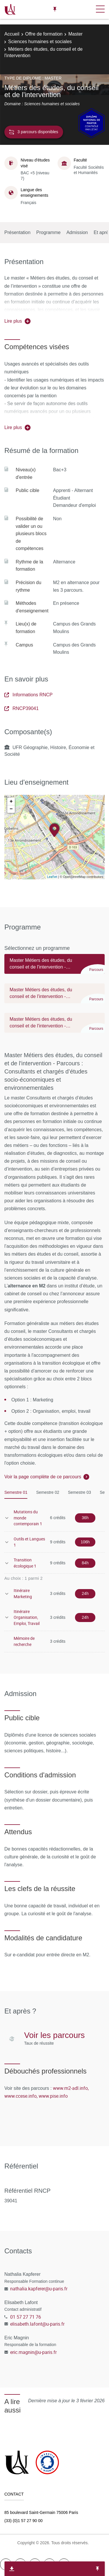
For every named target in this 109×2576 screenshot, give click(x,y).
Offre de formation (44, 33)
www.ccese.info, (20, 2096)
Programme (48, 232)
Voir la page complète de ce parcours (42, 1476)
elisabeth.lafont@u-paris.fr (37, 2324)
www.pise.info (53, 2096)
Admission (77, 232)
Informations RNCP (28, 694)
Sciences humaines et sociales (40, 41)
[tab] (54, 966)
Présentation (17, 232)
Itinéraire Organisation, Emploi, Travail (27, 1617)
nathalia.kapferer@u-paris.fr (38, 2288)
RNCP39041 (21, 708)
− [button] (11, 809)
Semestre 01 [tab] (15, 1492)
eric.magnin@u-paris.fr (33, 2352)
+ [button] (11, 801)
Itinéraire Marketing (23, 1593)
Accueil (11, 33)
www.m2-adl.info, (71, 2088)
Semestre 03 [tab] (79, 1492)
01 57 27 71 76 (25, 2317)
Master (75, 33)
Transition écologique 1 (25, 1563)
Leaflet (52, 876)
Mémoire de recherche (24, 1641)
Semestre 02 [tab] (47, 1492)
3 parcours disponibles (33, 131)
